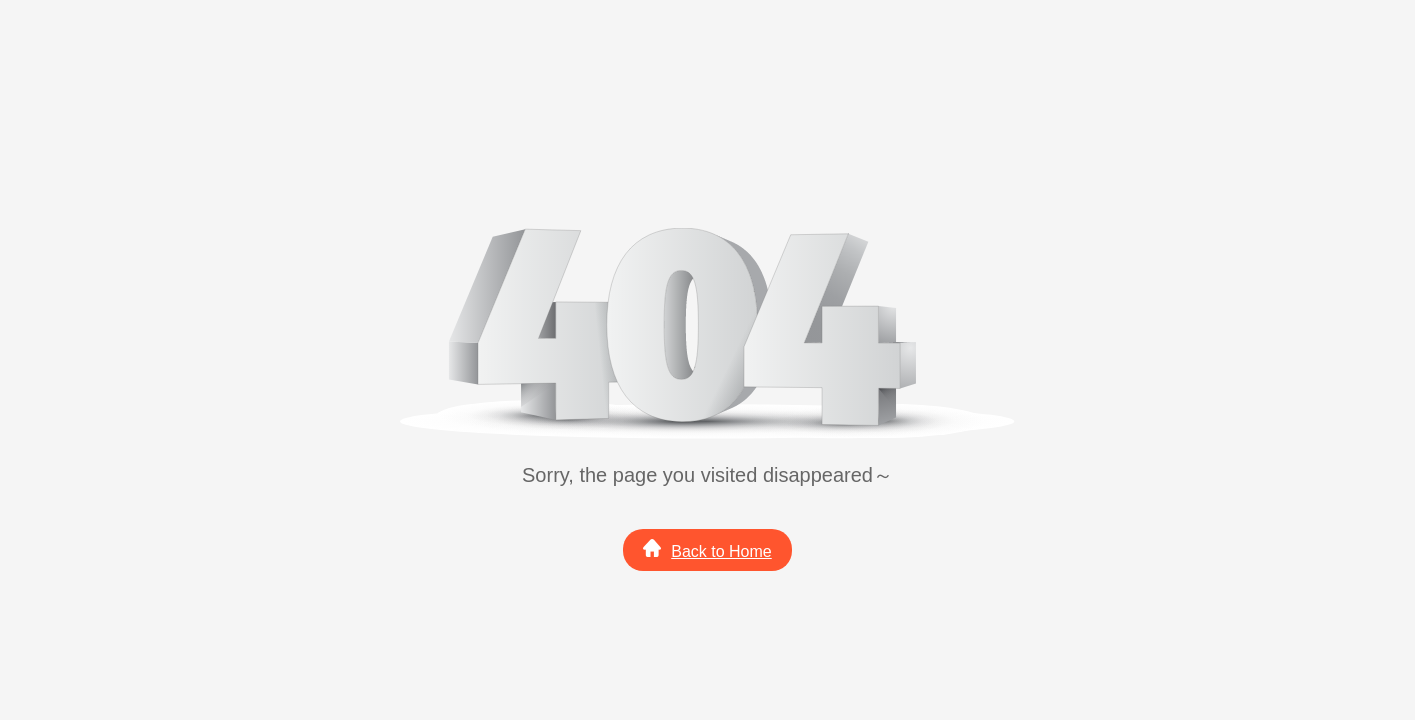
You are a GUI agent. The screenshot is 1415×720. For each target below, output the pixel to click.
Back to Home (707, 549)
